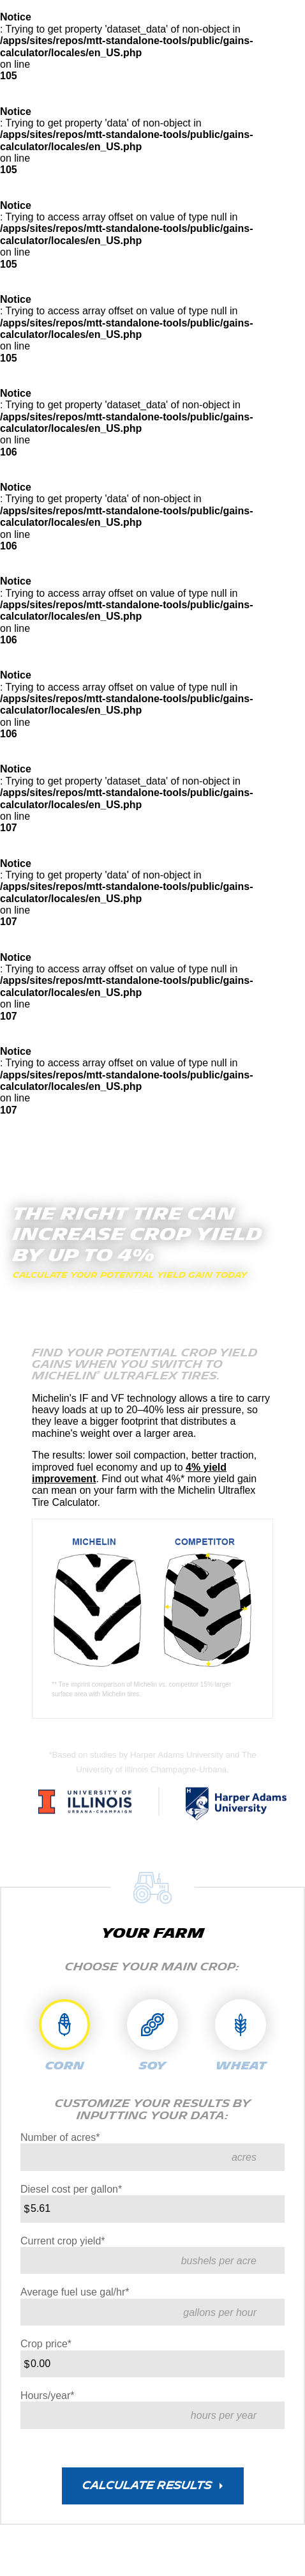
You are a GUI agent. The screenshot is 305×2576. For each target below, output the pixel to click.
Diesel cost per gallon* (71, 2189)
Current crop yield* (62, 2240)
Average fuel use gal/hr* (74, 2292)
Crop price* (45, 2343)
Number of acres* (60, 2137)
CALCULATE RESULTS (147, 2486)
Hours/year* (47, 2395)
